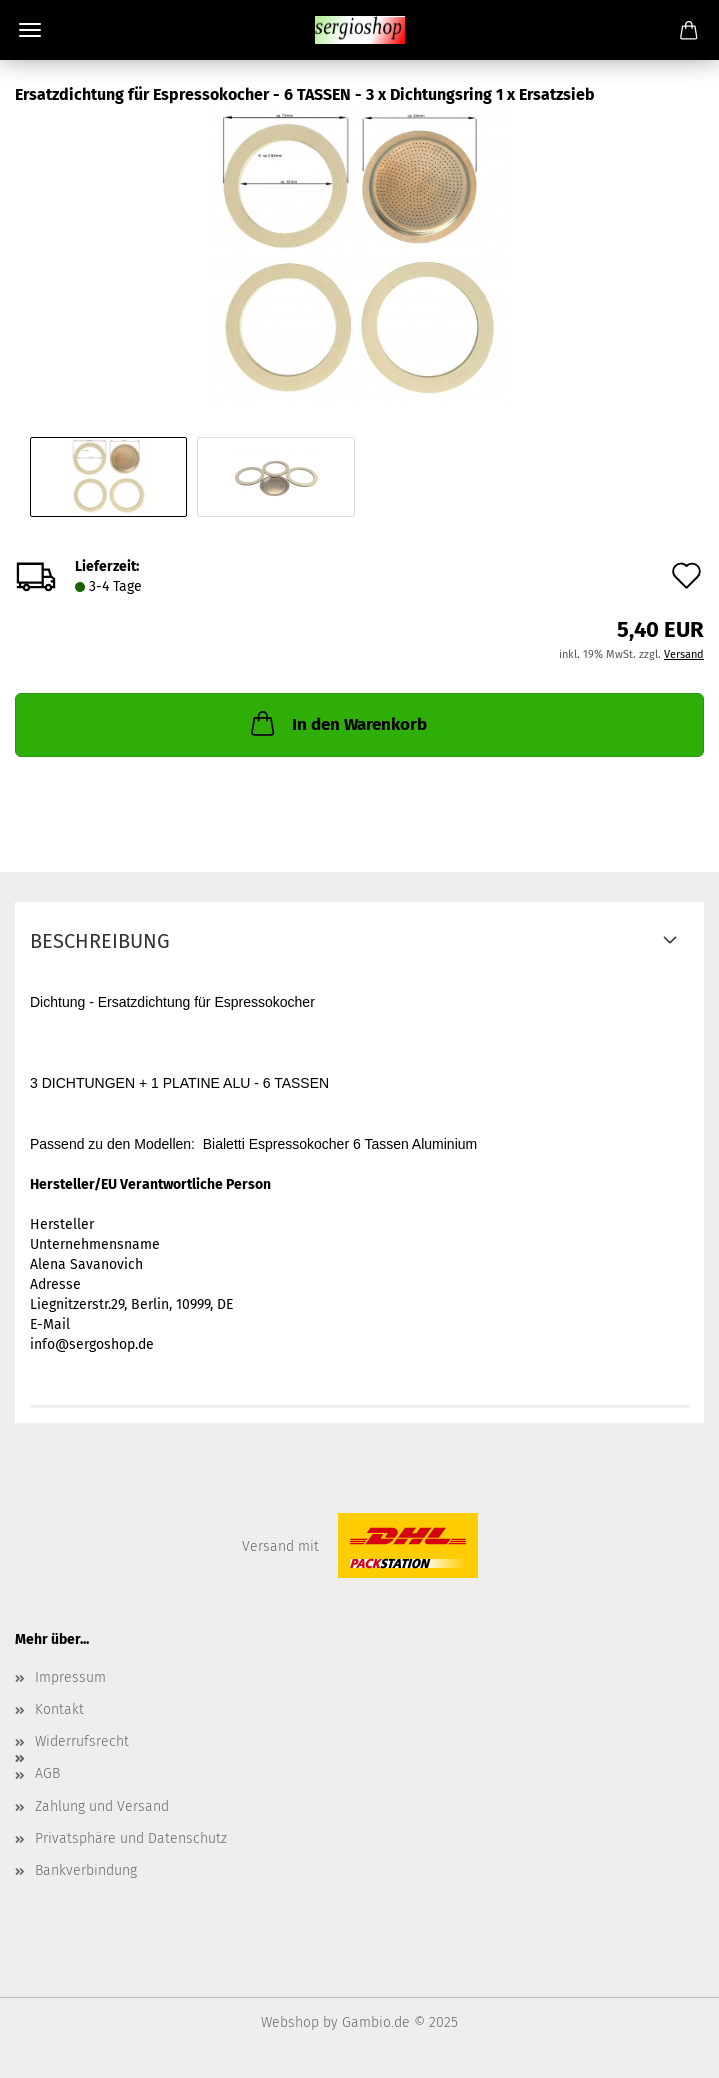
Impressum (70, 1677)
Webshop (290, 2022)
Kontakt (59, 1709)
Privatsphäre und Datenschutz (131, 1838)
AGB (47, 1773)
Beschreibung (100, 941)
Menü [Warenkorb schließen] (30, 30)
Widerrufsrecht (82, 1741)
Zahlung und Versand (102, 1806)
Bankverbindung (86, 1870)
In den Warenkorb (337, 723)
